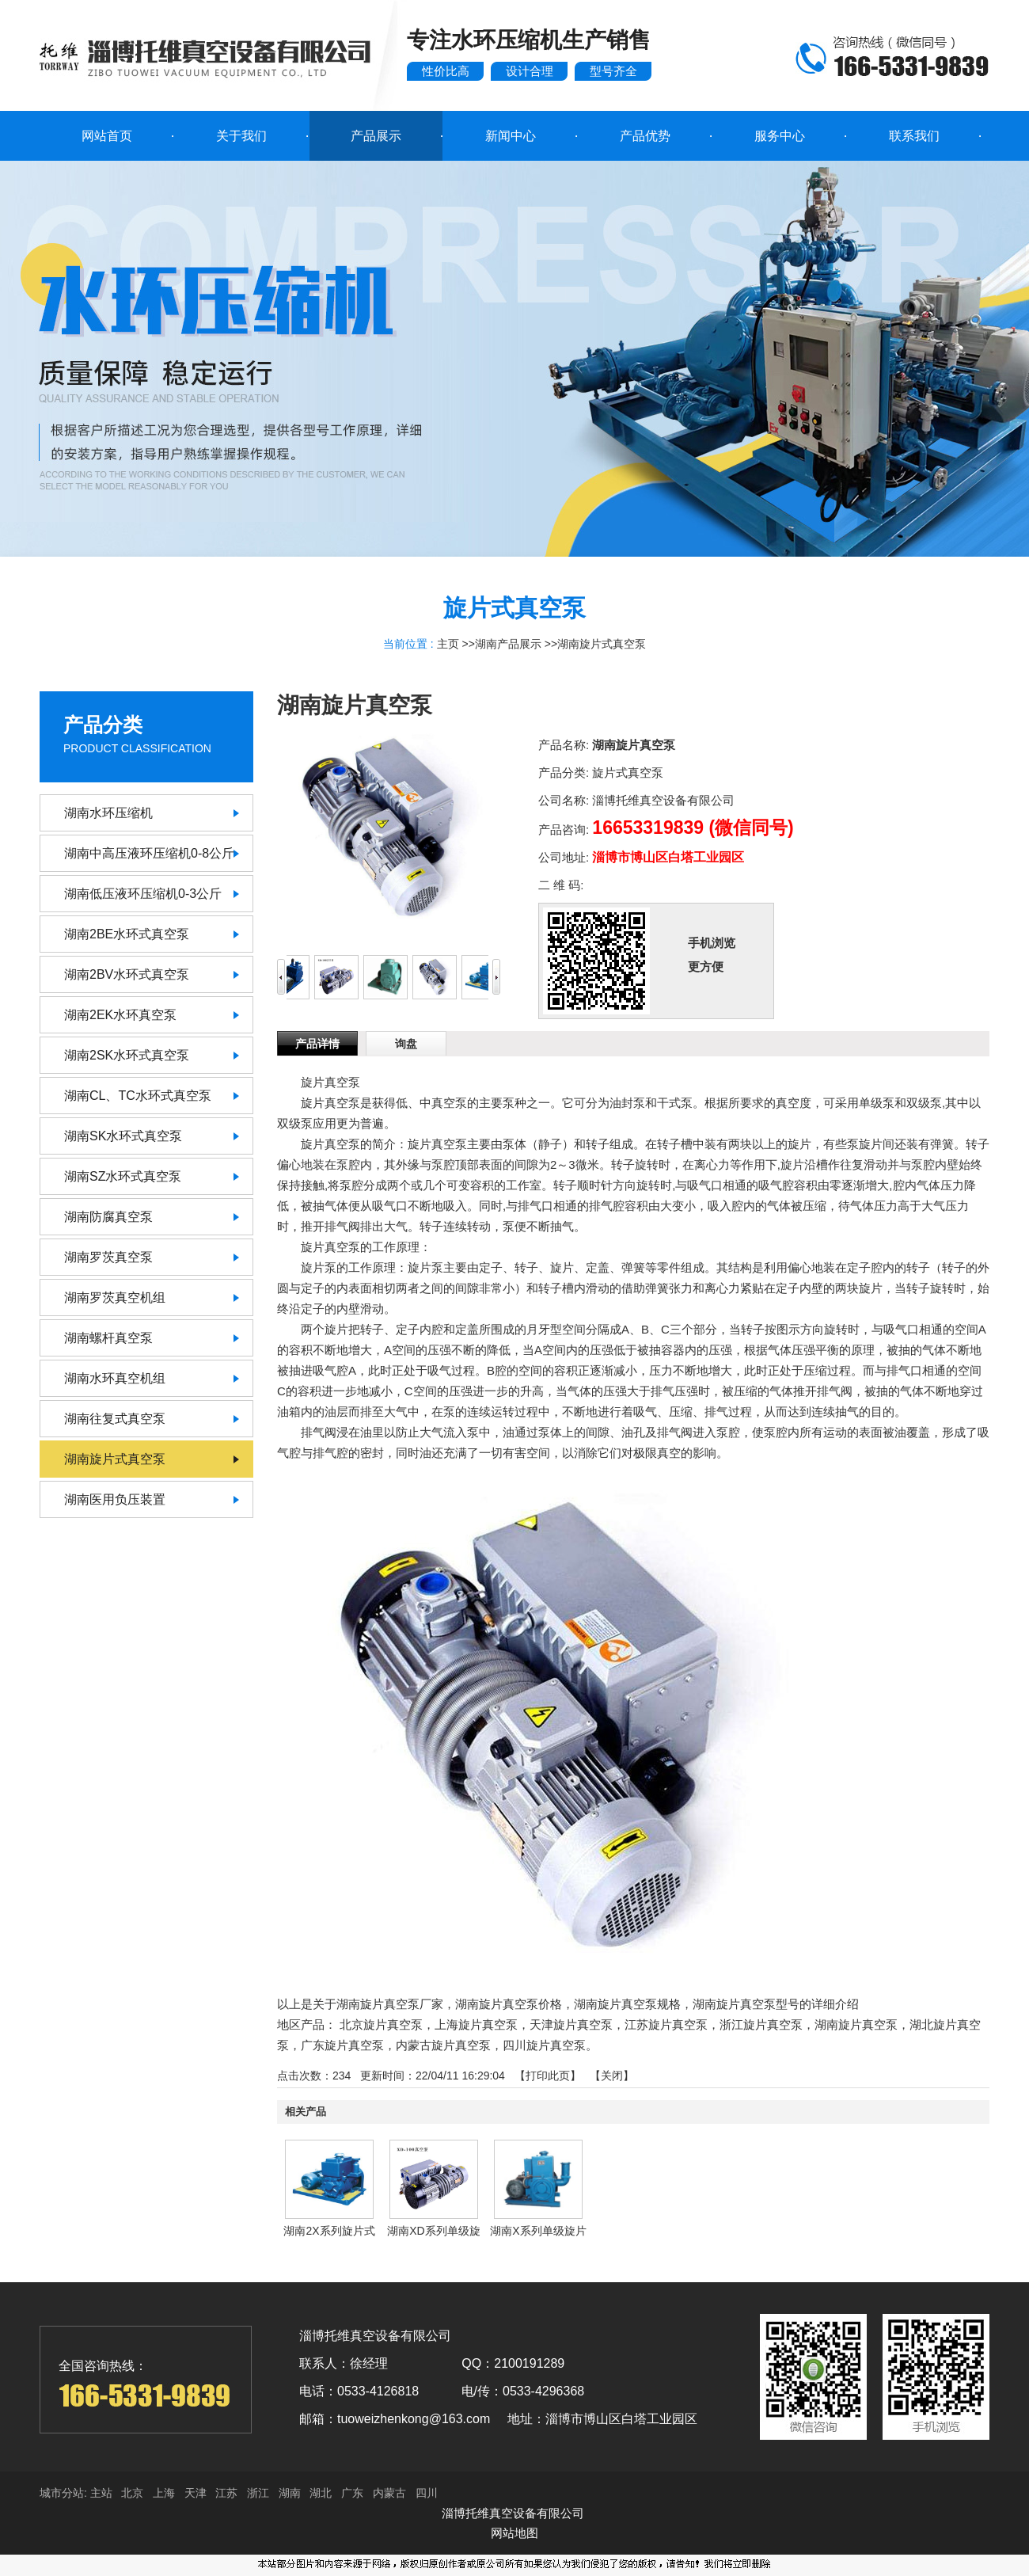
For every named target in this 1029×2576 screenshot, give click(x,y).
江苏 (226, 2493)
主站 (99, 2493)
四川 (427, 2493)
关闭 (612, 2075)
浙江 (258, 2493)
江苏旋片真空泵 (666, 2024)
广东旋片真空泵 (342, 2045)
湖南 (290, 2493)
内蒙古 (389, 2493)
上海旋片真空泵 (476, 2024)
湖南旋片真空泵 (856, 2024)
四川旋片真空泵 (544, 2045)
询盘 (406, 1043)
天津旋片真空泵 (571, 2024)
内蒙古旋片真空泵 (443, 2045)
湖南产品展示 (508, 643)
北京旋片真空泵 (381, 2024)
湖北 (320, 2493)
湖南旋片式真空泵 (601, 643)
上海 (164, 2493)
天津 (195, 2493)
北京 (132, 2493)
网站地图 (514, 2533)
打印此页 (548, 2075)
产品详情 (317, 1043)
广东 (352, 2493)
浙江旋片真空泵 (761, 2024)
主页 (448, 643)
